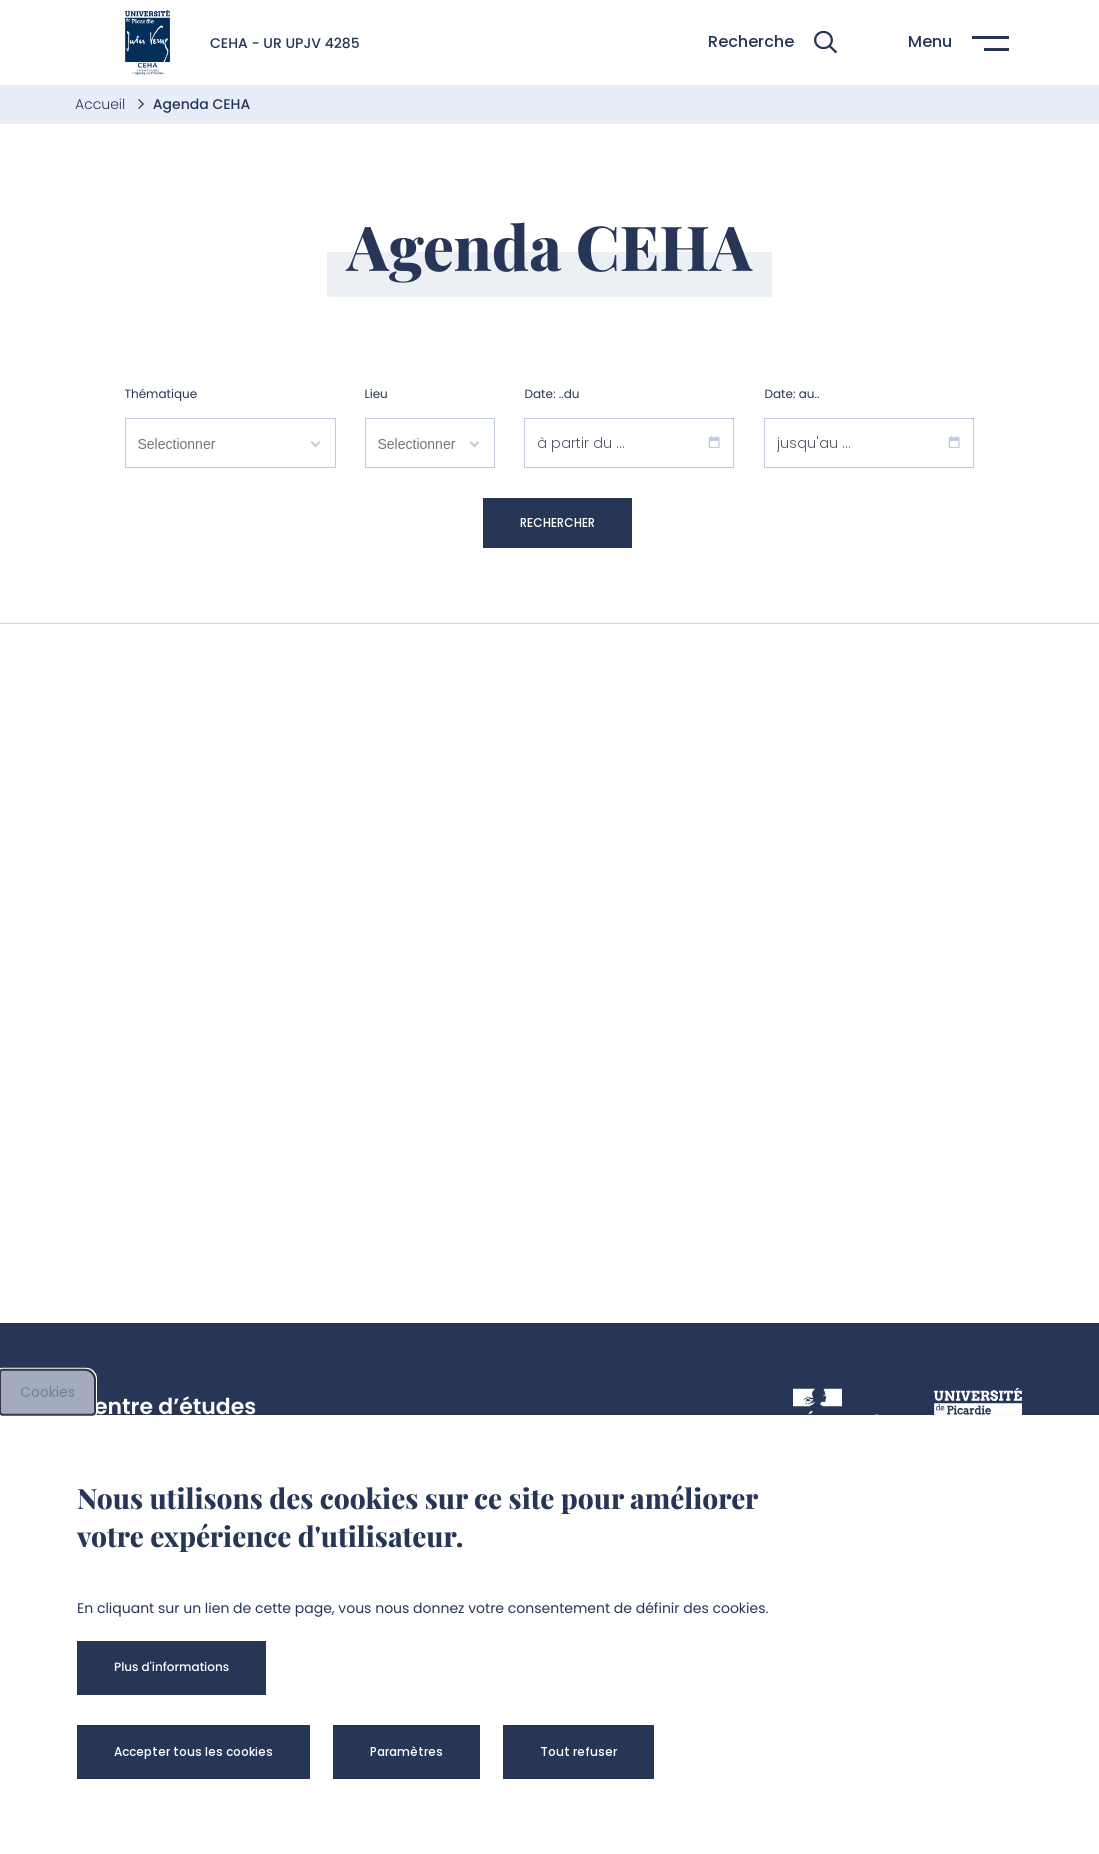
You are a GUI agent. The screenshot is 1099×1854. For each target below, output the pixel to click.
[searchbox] (230, 443)
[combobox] (230, 447)
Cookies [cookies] (47, 1392)
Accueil (102, 104)
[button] (772, 42)
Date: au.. (791, 394)
